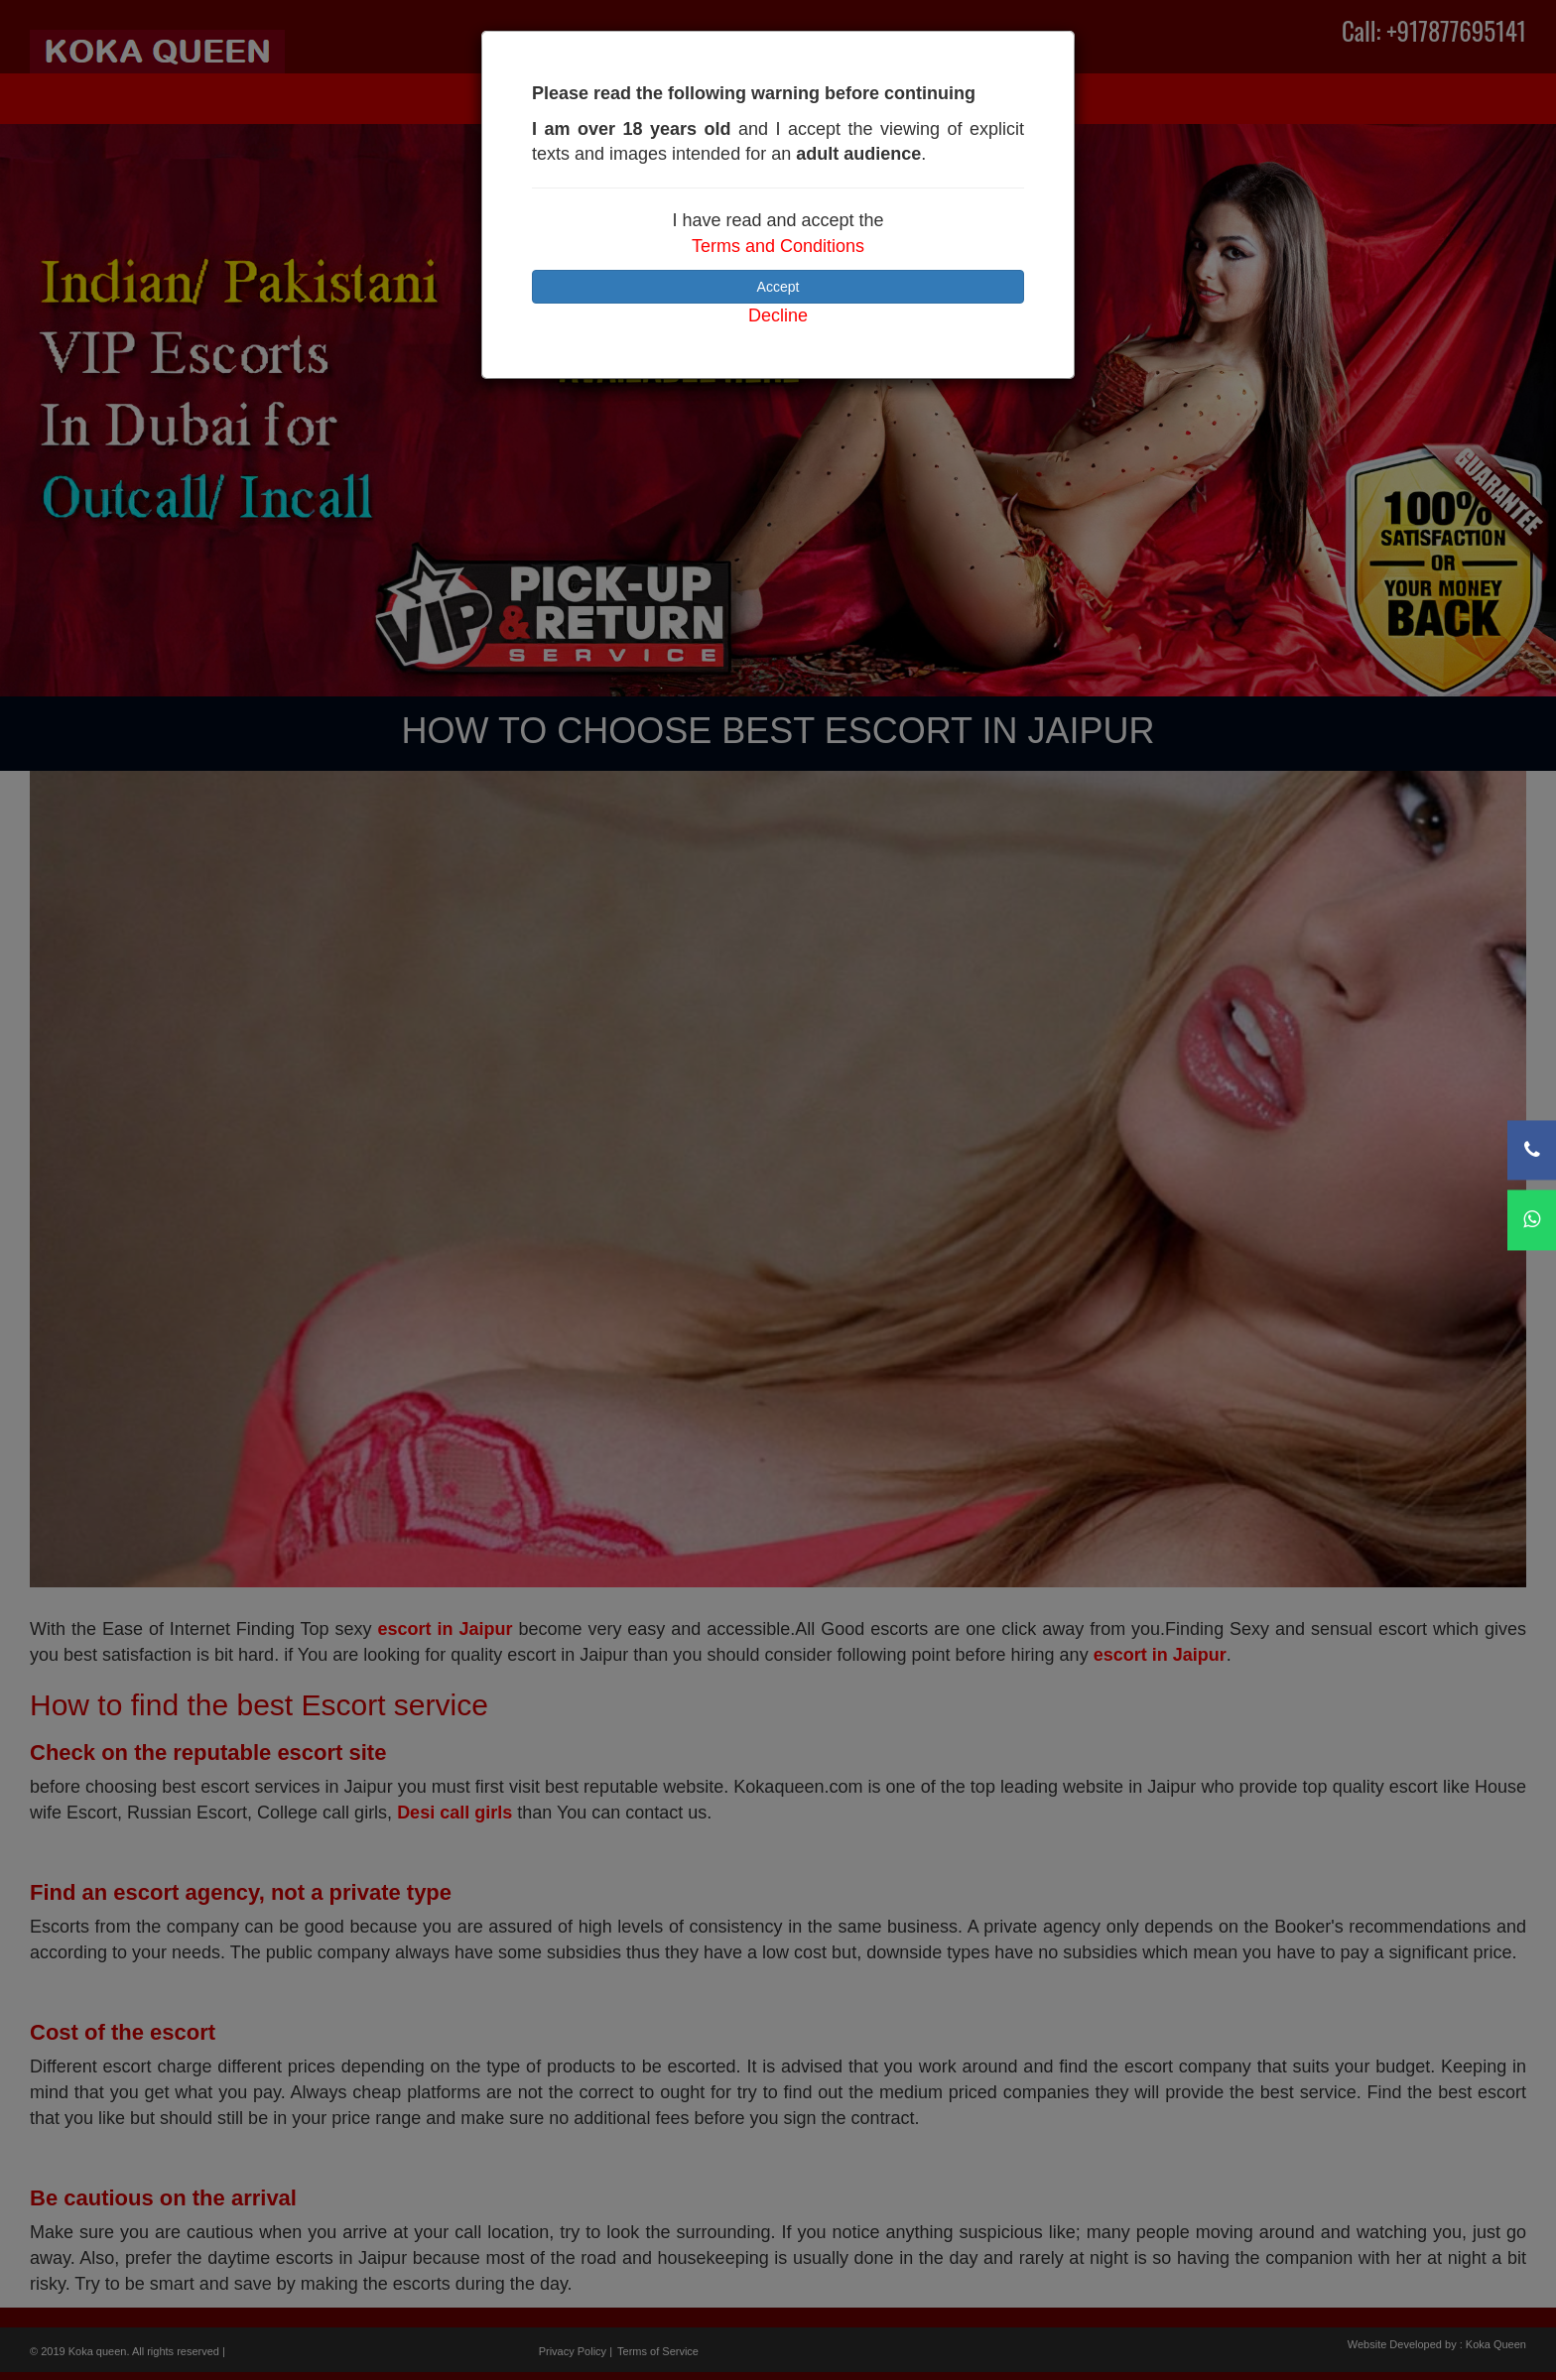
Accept (778, 287)
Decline (778, 315)
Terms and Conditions (778, 246)
